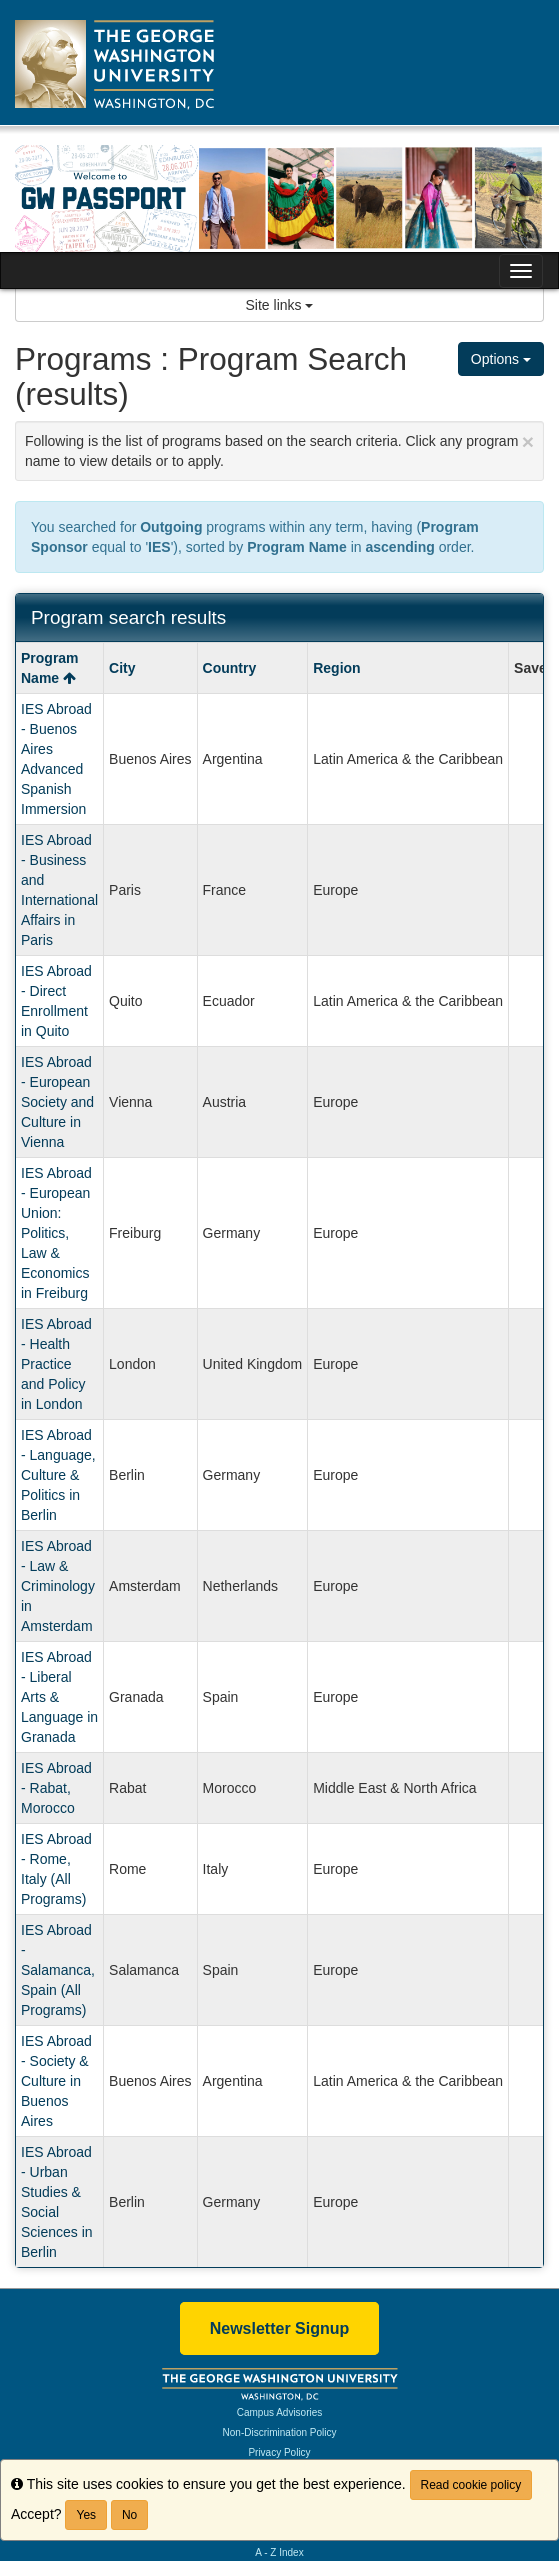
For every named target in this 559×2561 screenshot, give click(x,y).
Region (336, 668)
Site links (280, 305)
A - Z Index (279, 2552)
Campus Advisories (280, 2412)
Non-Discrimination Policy (280, 2432)
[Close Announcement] (528, 441)
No (129, 2515)
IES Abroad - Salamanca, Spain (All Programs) (58, 1970)
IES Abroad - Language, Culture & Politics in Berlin (58, 1475)
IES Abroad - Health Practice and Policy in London (56, 1364)
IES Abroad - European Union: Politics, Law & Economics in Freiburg (56, 1233)
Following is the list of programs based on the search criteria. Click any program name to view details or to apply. (279, 449)
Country (230, 668)
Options (501, 359)
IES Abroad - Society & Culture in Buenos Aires (56, 2081)
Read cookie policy (471, 2485)
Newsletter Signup (280, 2328)
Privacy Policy (279, 2452)
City (122, 668)
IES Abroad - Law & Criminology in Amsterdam (58, 1586)
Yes (86, 2515)
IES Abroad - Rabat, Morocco (56, 1788)
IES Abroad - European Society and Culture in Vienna (57, 1102)
